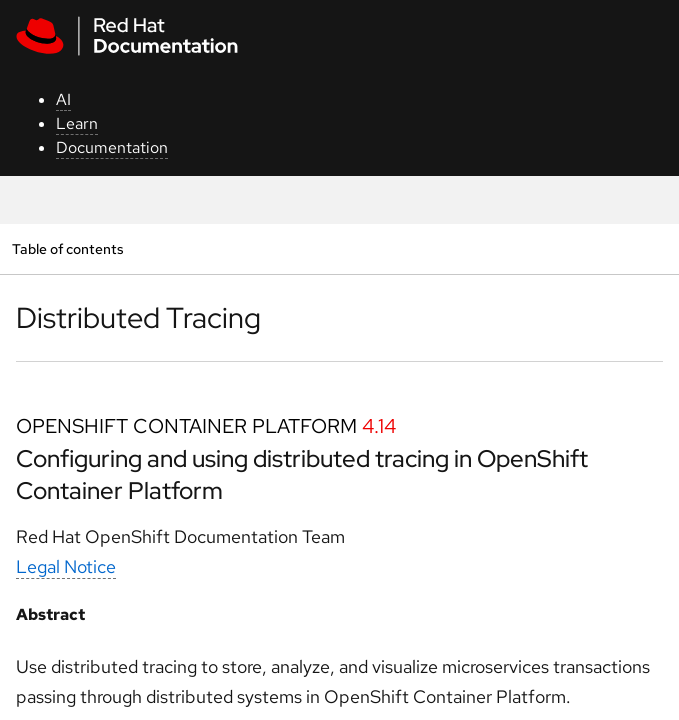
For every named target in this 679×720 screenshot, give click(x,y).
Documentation (112, 147)
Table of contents (67, 248)
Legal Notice (66, 566)
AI (63, 99)
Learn (77, 123)
